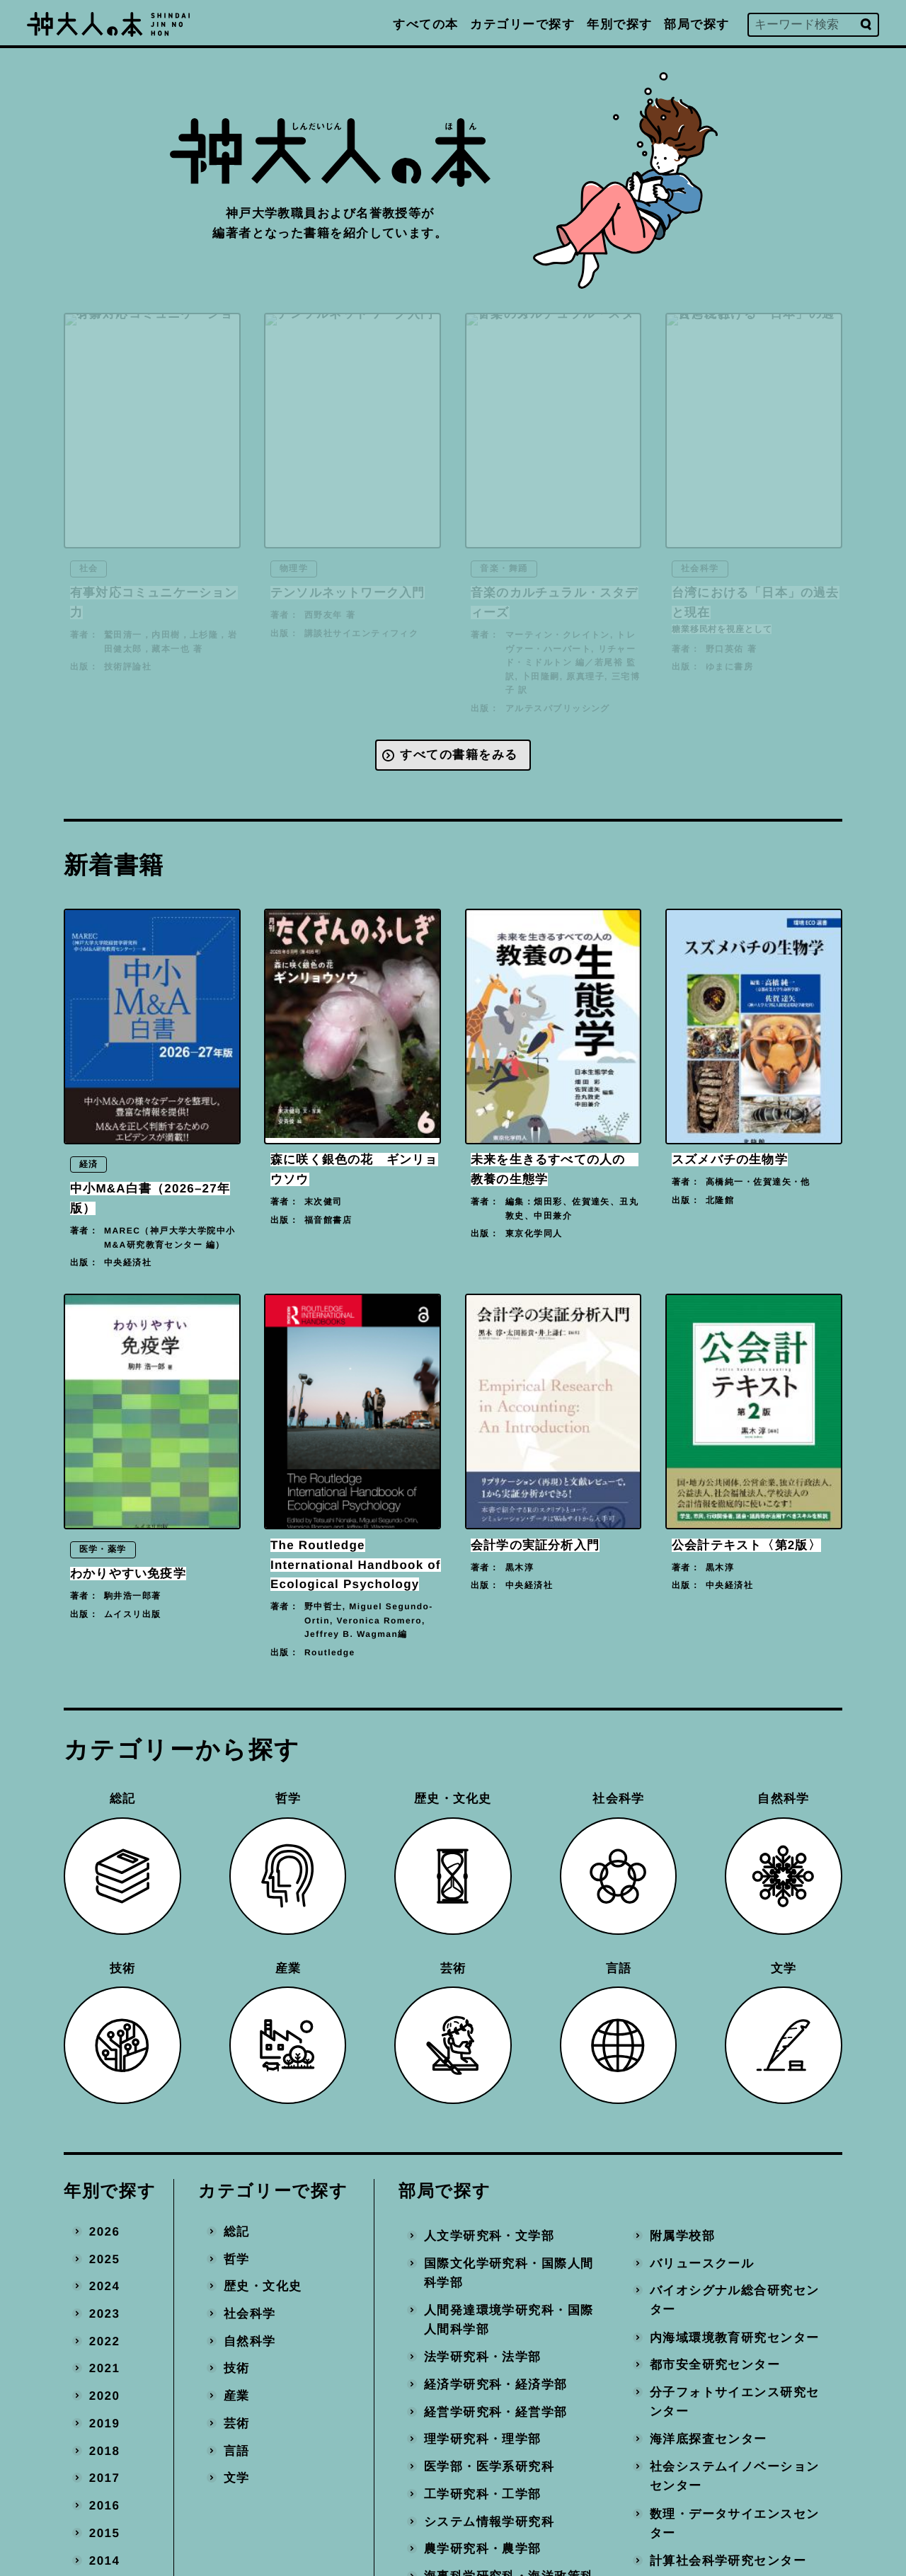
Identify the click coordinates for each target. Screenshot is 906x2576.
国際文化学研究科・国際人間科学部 (509, 2272)
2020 (104, 2396)
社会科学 (250, 2314)
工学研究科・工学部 (482, 2493)
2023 (104, 2314)
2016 (104, 2505)
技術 (237, 2368)
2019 (104, 2423)
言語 (237, 2450)
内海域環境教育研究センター (734, 2337)
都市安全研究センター (714, 2364)
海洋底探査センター (708, 2439)
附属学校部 (681, 2235)
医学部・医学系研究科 (489, 2466)
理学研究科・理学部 (482, 2439)
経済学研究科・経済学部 (496, 2384)
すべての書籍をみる (458, 754)
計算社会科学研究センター (727, 2560)
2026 (104, 2231)
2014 (104, 2560)
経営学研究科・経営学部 (496, 2411)
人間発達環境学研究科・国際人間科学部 (509, 2319)
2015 (104, 2532)
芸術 (237, 2423)
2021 (104, 2368)
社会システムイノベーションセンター (734, 2476)
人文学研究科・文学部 (489, 2235)
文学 (237, 2478)
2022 (104, 2340)
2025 (104, 2258)
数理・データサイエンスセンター (734, 2523)
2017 (104, 2478)
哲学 (237, 2258)
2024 (104, 2286)
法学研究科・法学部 (482, 2357)
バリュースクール (701, 2263)
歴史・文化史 (263, 2286)
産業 (237, 2396)
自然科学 (250, 2340)
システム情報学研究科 (489, 2521)
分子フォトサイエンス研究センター (734, 2402)
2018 (104, 2450)
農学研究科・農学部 (482, 2548)
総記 (237, 2231)
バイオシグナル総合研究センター (734, 2300)
